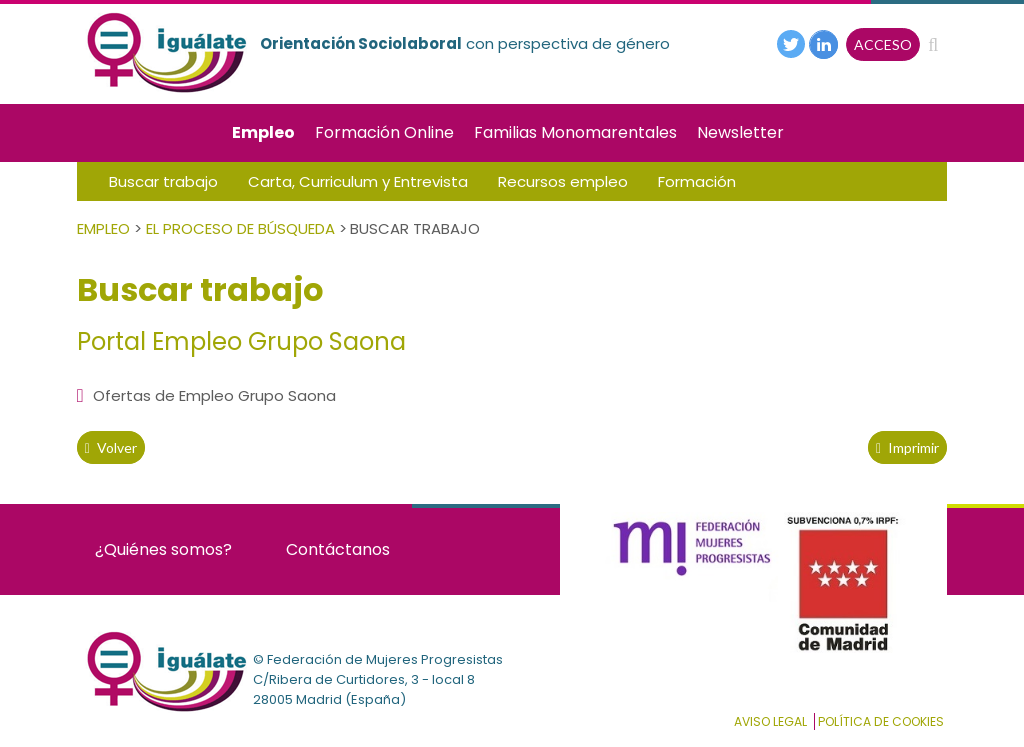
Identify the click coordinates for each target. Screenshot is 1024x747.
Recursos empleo (563, 181)
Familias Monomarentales (575, 132)
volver (111, 447)
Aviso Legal (770, 721)
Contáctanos (338, 549)
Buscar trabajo (163, 181)
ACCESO (883, 44)
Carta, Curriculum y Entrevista (358, 181)
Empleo (263, 132)
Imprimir (907, 447)
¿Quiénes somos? (163, 549)
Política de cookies (881, 721)
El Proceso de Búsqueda (240, 228)
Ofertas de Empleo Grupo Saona (206, 395)
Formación (697, 181)
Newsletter (740, 132)
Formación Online (384, 132)
